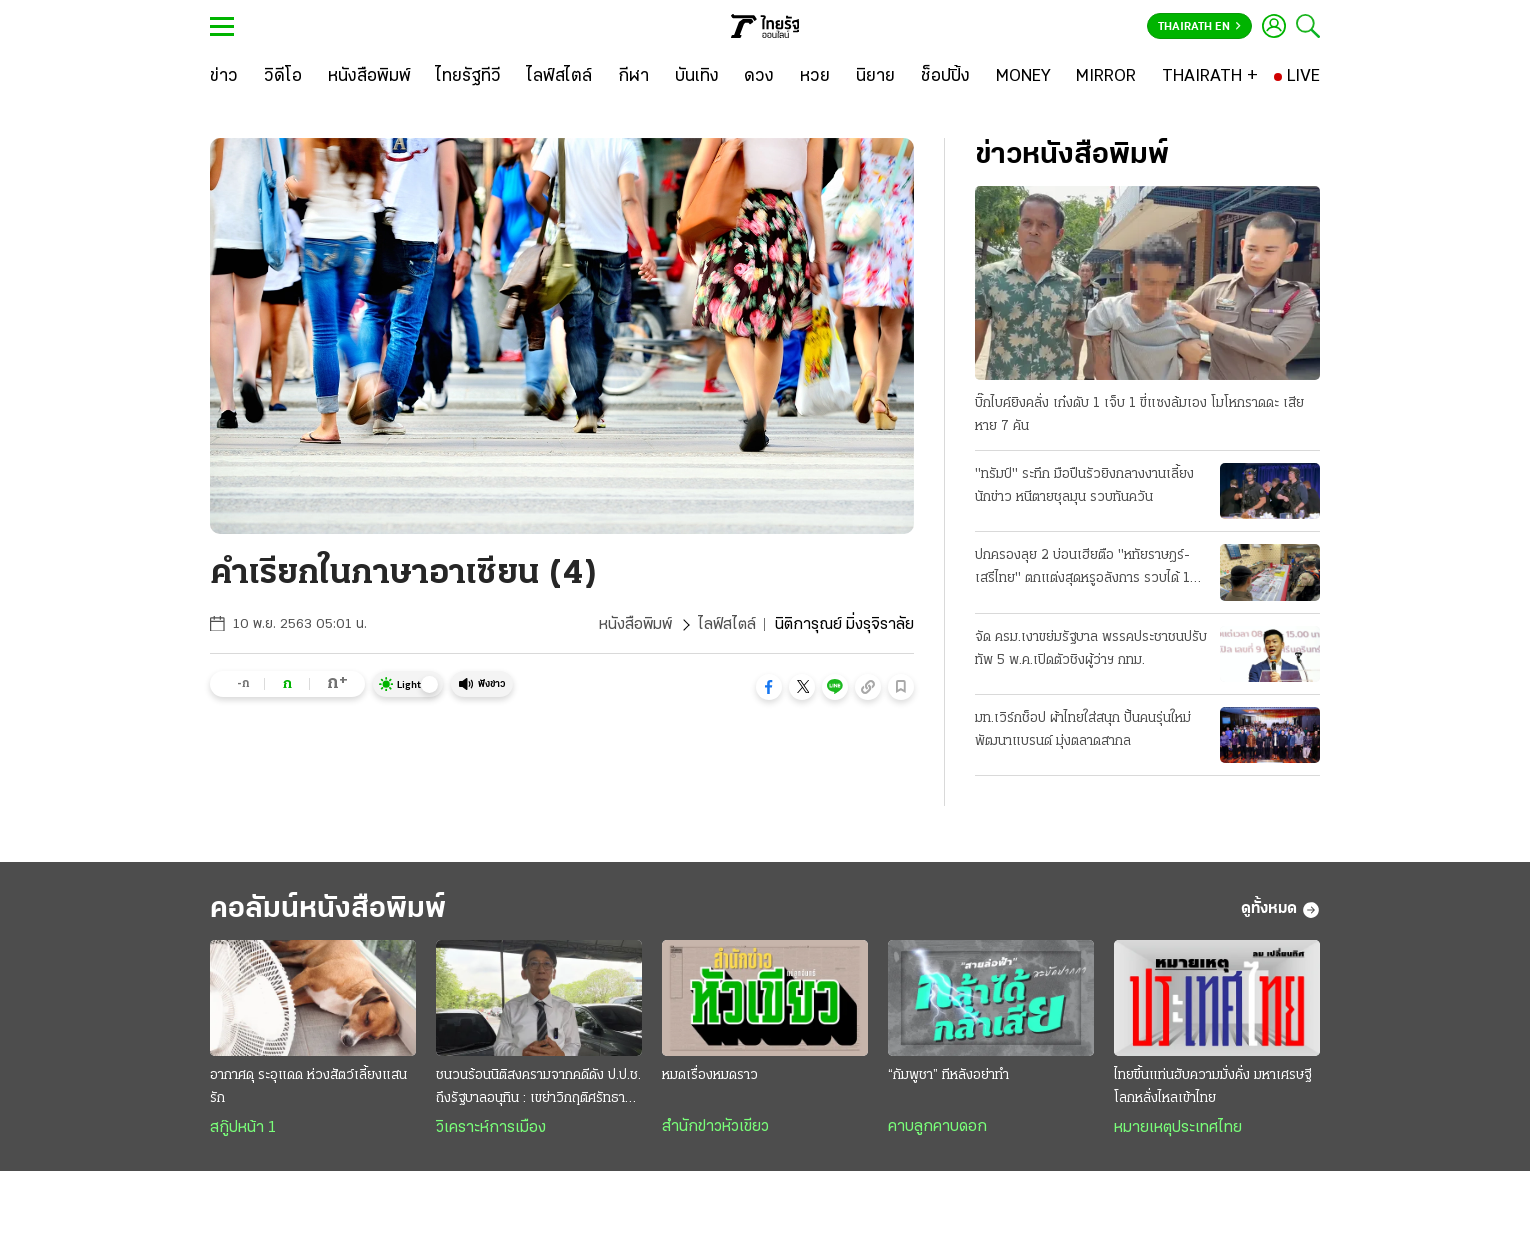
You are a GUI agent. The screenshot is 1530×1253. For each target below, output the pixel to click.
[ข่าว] (224, 77)
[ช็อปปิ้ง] (945, 77)
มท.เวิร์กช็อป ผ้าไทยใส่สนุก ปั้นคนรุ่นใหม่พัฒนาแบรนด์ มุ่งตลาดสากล (1083, 730)
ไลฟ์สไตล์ (727, 625)
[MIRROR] (1106, 77)
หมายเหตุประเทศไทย (1178, 1128)
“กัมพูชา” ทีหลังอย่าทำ (948, 1075)
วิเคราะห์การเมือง (491, 1128)
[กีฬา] (633, 77)
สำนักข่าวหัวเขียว (715, 1127)
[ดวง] (759, 77)
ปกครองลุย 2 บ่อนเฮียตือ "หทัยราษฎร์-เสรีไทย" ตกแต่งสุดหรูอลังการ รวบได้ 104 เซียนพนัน (1091, 569)
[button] (769, 687)
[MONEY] (1023, 77)
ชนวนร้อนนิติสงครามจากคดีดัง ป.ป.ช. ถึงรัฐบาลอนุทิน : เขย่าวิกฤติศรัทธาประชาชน (538, 1089)
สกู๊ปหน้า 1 (243, 1128)
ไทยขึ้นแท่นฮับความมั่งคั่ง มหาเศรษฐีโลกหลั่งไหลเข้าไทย (1212, 1087)
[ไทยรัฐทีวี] (468, 77)
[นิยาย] (875, 77)
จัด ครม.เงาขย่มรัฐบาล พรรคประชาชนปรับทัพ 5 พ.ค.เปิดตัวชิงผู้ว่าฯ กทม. (1091, 649)
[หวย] (815, 77)
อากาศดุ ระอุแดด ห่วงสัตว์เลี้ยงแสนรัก (308, 1087)
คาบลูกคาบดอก (937, 1127)
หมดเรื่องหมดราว (710, 1075)
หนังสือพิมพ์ (635, 625)
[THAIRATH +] (1210, 77)
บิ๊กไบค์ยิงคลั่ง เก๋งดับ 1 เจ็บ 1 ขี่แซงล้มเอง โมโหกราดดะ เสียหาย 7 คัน (1139, 415)
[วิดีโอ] (283, 77)
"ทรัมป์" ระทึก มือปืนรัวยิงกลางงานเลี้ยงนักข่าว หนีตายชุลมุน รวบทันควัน (1084, 486)
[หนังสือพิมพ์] (369, 77)
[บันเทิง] (697, 77)
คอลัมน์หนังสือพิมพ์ (328, 909)
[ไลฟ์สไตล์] (559, 77)
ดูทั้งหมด (1280, 910)
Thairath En (1199, 27)
